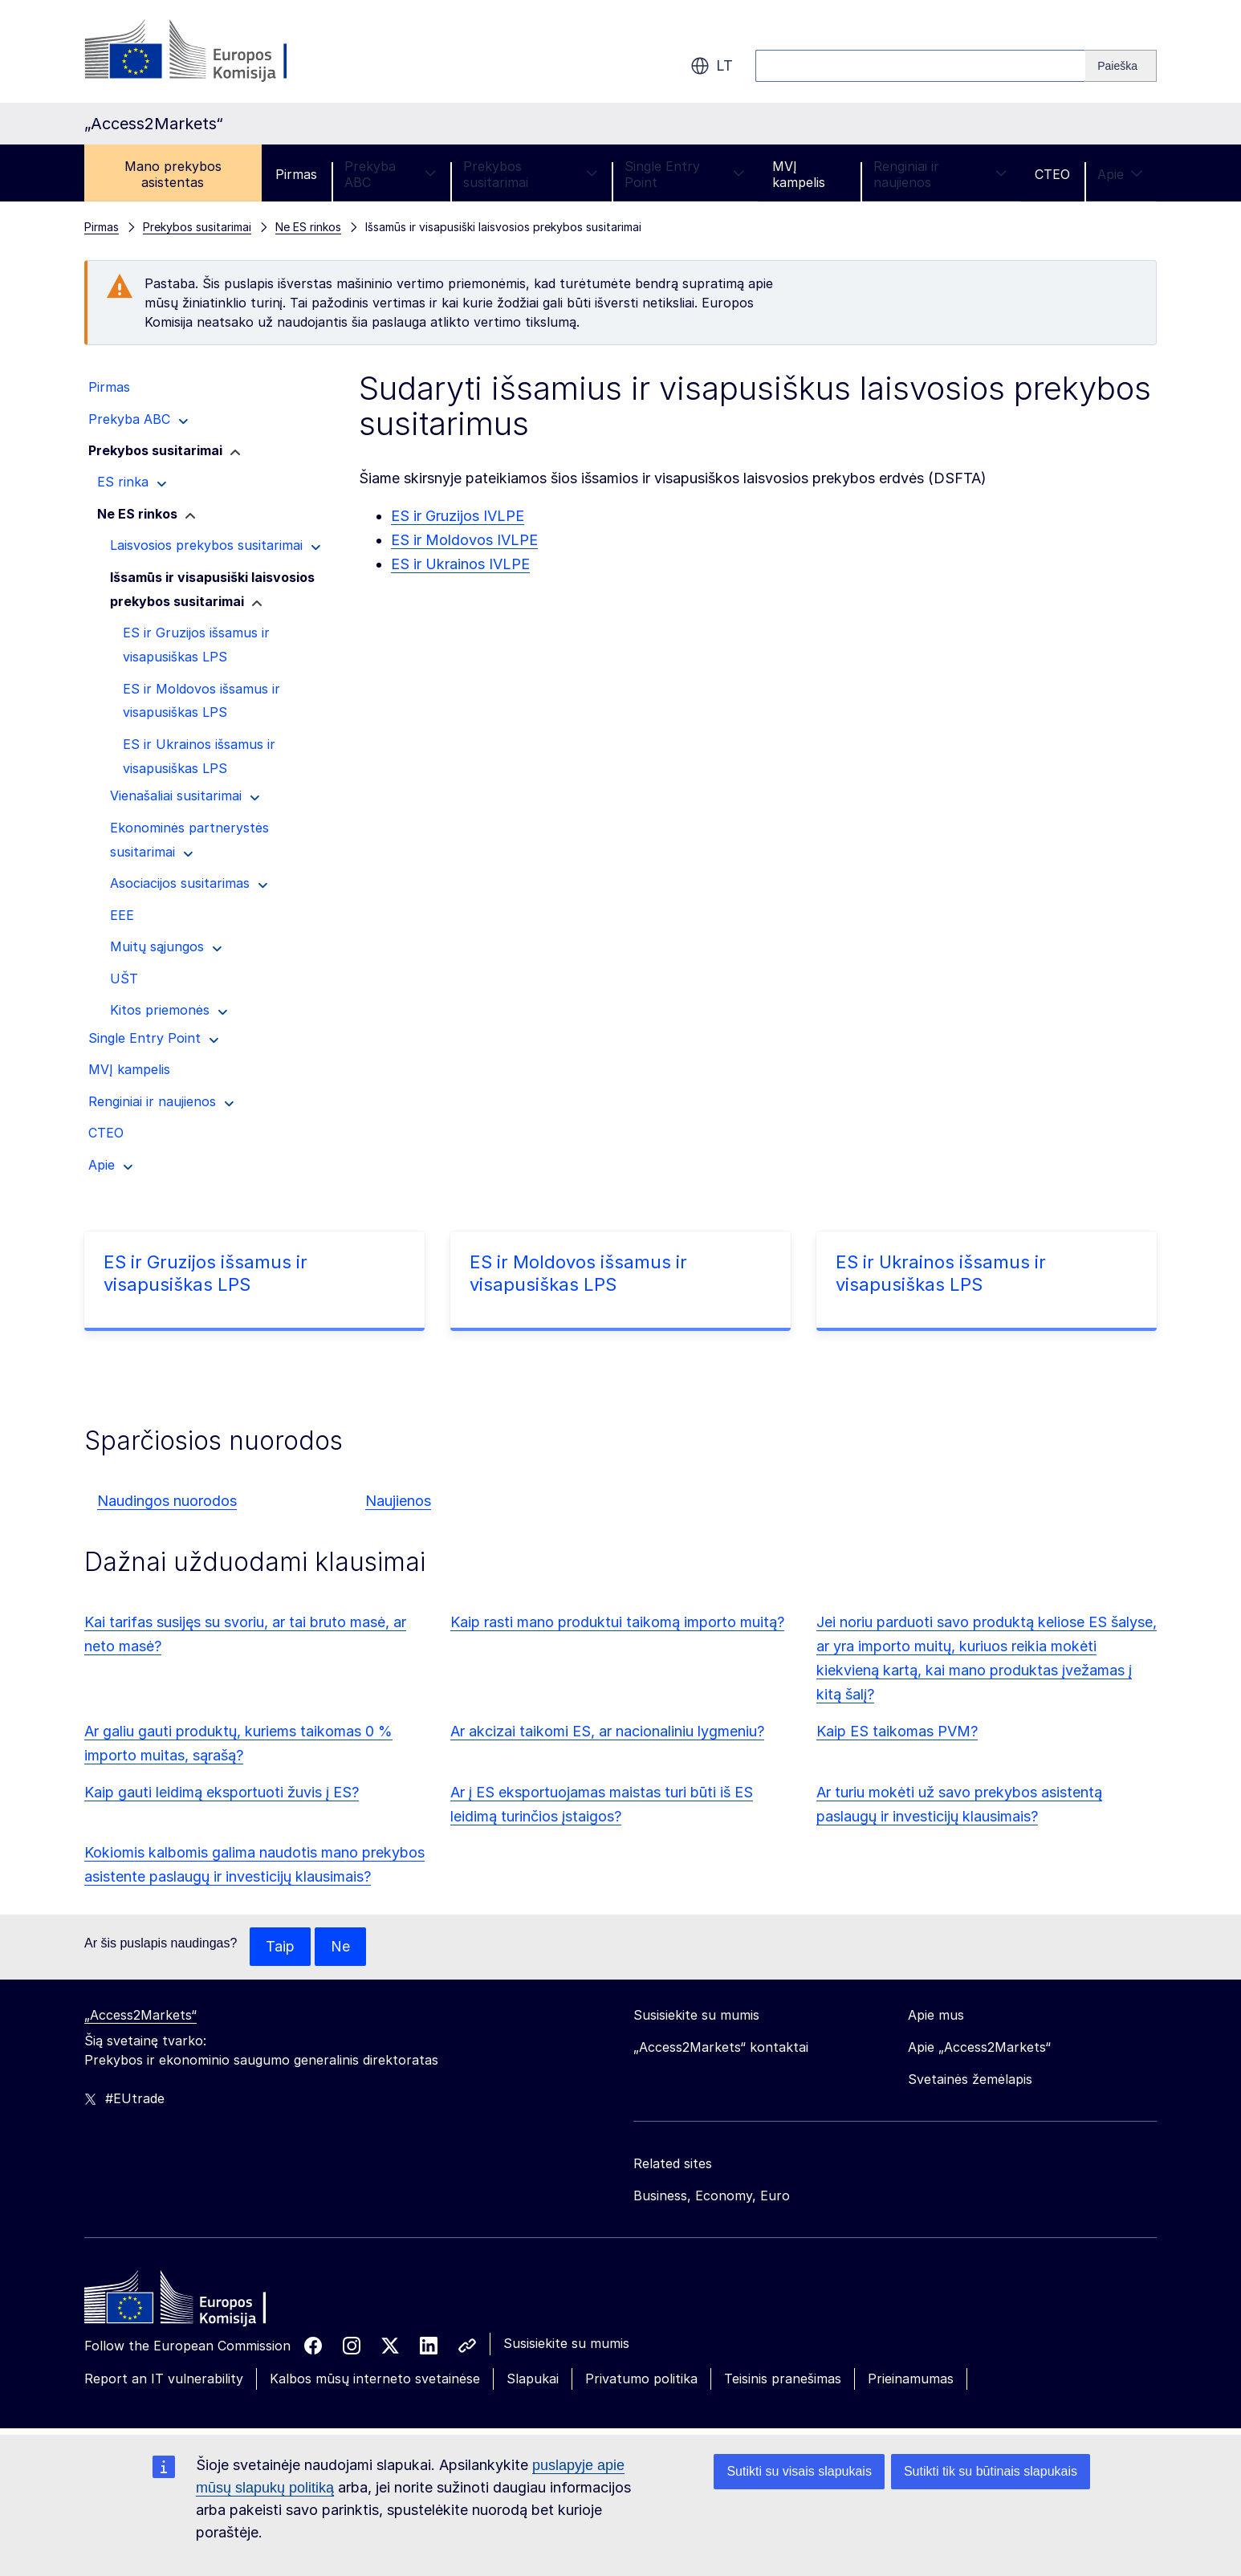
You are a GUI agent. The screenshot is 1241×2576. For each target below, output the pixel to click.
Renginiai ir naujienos (940, 174)
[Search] (1121, 66)
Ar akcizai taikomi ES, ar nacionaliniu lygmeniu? (607, 1731)
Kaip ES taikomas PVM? (897, 1731)
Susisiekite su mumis (566, 2343)
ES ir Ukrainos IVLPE (460, 563)
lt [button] (711, 65)
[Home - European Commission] (200, 2301)
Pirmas (296, 174)
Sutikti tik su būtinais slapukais (990, 2471)
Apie (1120, 174)
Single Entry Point (685, 174)
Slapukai (533, 2378)
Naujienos (398, 1500)
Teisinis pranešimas (782, 2378)
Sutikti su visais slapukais (799, 2471)
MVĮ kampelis (798, 174)
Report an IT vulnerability (163, 2378)
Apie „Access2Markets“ (979, 2047)
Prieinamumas (911, 2378)
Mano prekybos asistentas (173, 174)
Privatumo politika (641, 2378)
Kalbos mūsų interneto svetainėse (375, 2378)
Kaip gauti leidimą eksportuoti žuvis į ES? (221, 1792)
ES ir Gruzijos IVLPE (457, 515)
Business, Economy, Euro (711, 2195)
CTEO (1052, 174)
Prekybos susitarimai (530, 174)
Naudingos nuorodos (167, 1500)
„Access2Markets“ (140, 2015)
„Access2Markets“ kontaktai (720, 2047)
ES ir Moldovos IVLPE (464, 539)
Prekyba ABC (390, 174)
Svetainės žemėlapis (970, 2079)
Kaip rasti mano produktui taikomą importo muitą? (617, 1622)
